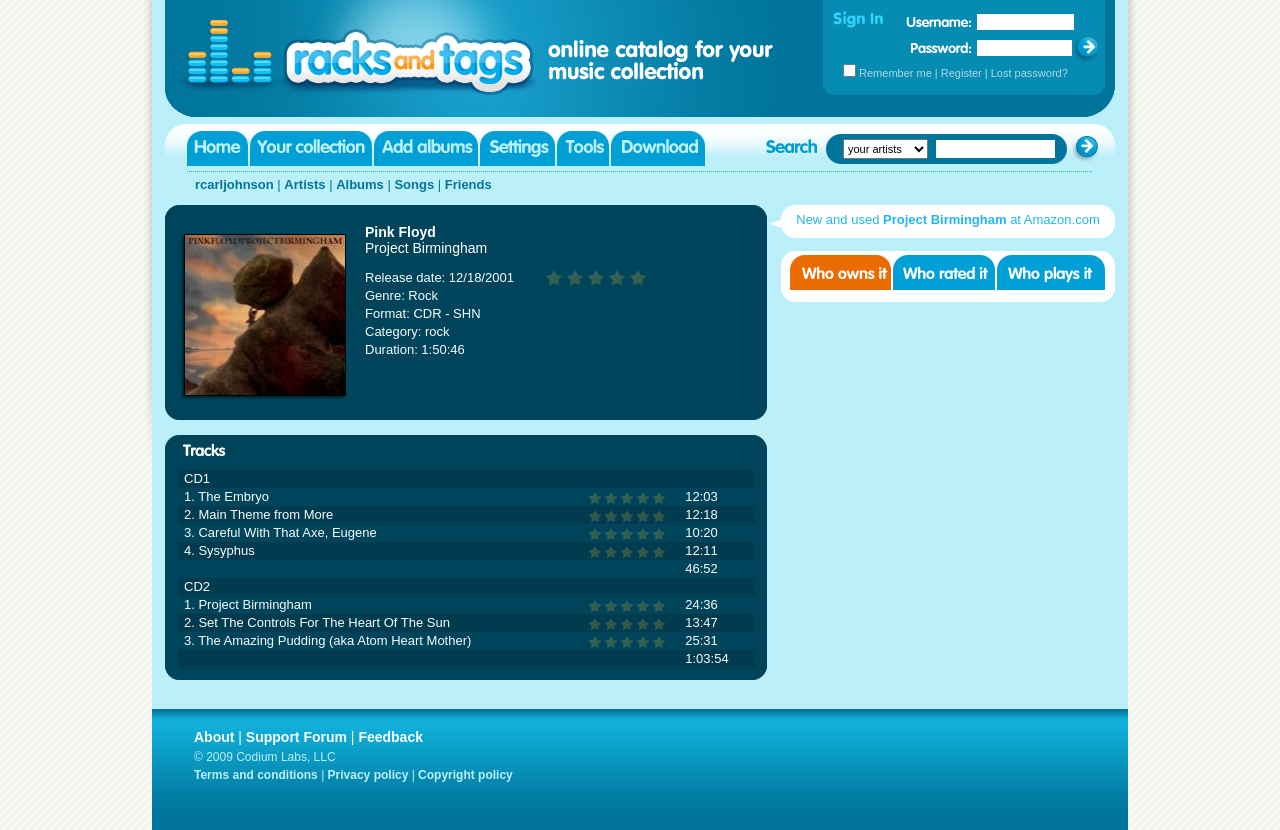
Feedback (390, 737)
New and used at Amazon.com (947, 219)
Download (658, 148)
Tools (583, 148)
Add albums (426, 148)
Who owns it (840, 272)
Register (961, 73)
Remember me (895, 73)
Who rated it (944, 272)
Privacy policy (368, 775)
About (214, 737)
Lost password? (1029, 73)
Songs (414, 184)
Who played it (1051, 272)
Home (217, 148)
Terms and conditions (256, 775)
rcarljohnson (234, 184)
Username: (939, 22)
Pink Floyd (400, 232)
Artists (304, 184)
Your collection (311, 148)
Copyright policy (465, 775)
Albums (360, 184)
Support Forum (296, 737)
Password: (941, 47)
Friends (468, 184)
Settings (517, 148)
